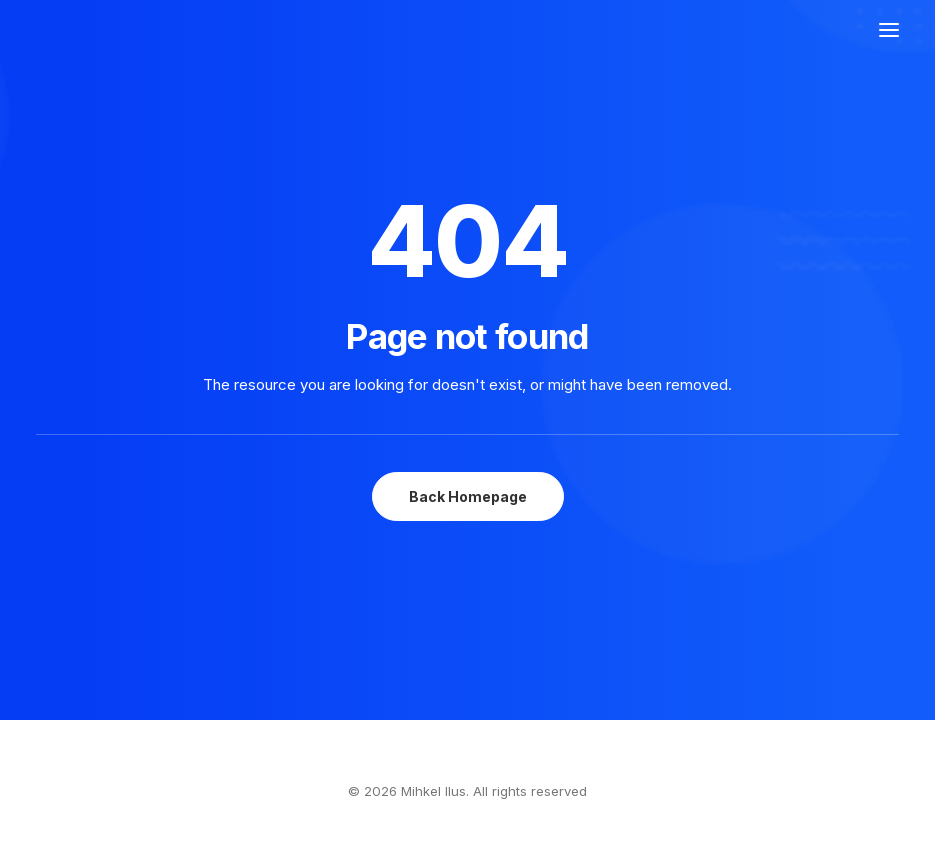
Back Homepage (468, 496)
